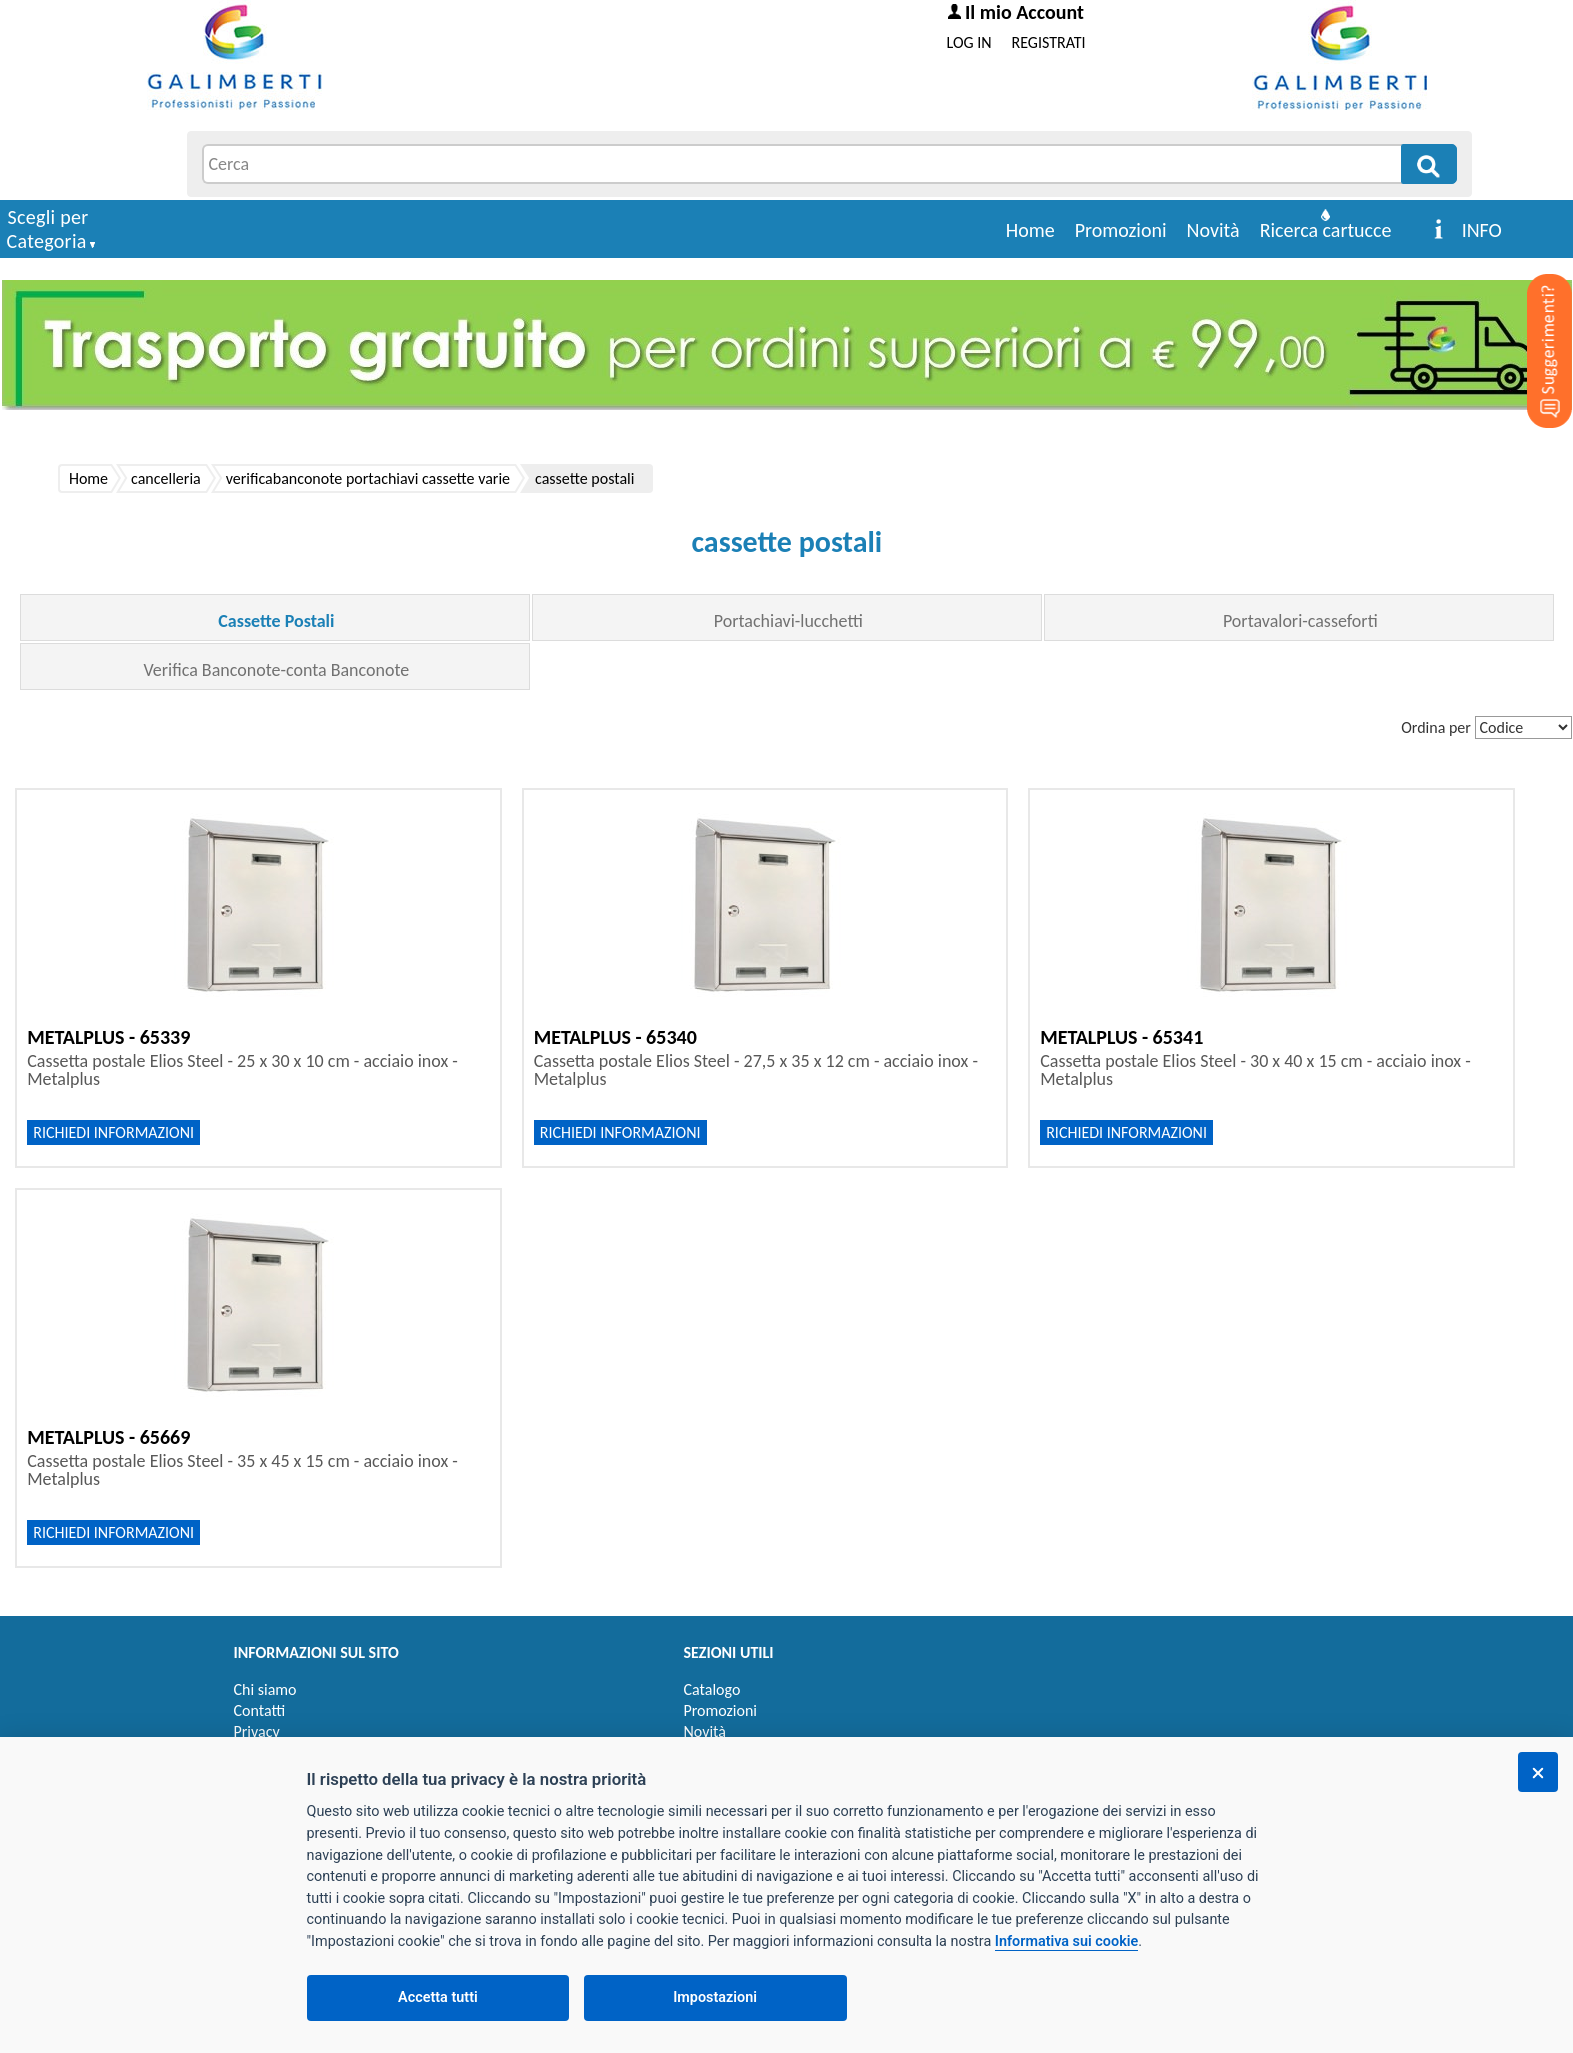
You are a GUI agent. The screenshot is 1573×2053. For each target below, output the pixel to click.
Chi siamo (265, 1689)
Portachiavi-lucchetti (788, 621)
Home (1030, 230)
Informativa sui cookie (1066, 1941)
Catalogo (712, 1689)
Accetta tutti (438, 1997)
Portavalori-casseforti (1300, 621)
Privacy (257, 1731)
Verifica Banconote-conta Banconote (277, 670)
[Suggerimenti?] (1533, 320)
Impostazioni (715, 1997)
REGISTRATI (1049, 42)
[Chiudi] (1538, 1772)
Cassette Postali (276, 621)
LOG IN (969, 42)
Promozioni (1121, 230)
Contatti (260, 1710)
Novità (1213, 230)
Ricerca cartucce (1326, 230)
